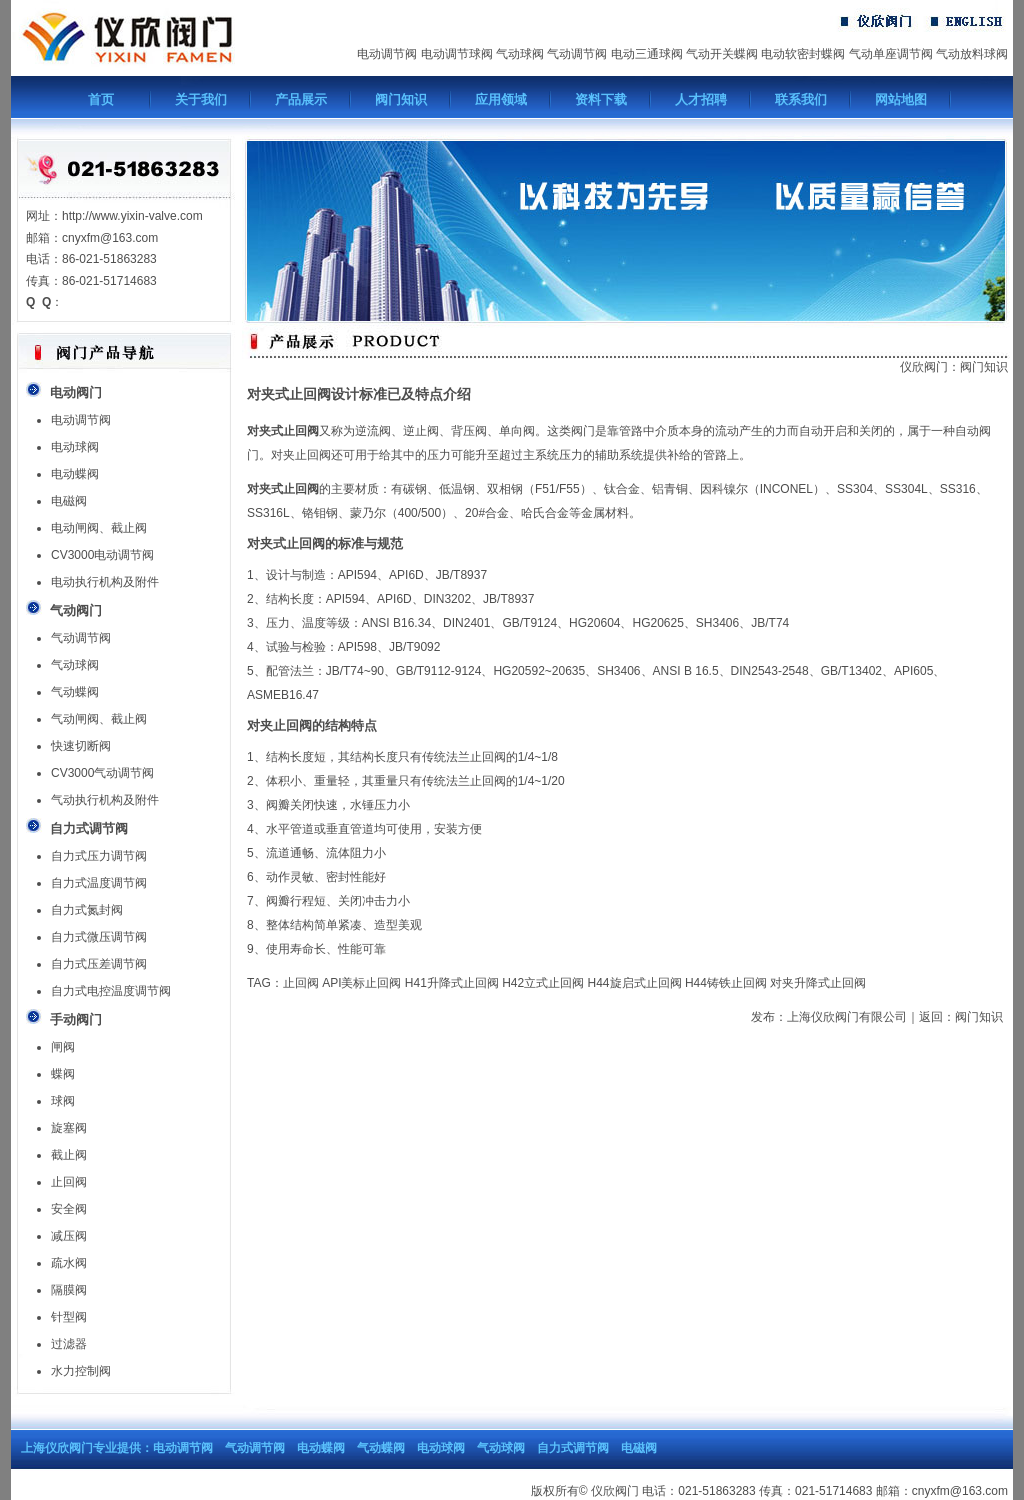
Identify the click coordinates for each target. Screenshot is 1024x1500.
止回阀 (69, 1182)
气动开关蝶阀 (722, 54)
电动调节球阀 (457, 54)
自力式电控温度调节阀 (111, 991)
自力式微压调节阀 (99, 937)
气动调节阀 (577, 54)
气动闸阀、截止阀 (99, 719)
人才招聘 (701, 99)
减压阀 (69, 1236)
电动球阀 (75, 447)
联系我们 (801, 99)
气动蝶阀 (75, 692)
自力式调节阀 (573, 1448)
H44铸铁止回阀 (726, 983)
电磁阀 (69, 501)
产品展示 (301, 99)
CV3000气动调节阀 (102, 773)
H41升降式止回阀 (452, 983)
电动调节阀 (387, 54)
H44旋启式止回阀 (635, 983)
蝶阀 (63, 1074)
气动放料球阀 (972, 54)
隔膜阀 (69, 1290)
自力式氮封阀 (87, 910)
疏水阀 (69, 1263)
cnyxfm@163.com (960, 1491)
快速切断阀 (81, 746)
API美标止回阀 (361, 983)
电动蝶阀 (75, 474)
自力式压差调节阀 (99, 964)
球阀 (63, 1101)
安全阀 (69, 1209)
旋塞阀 (69, 1128)
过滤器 (69, 1344)
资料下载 (601, 99)
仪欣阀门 (924, 367)
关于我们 (201, 99)
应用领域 (501, 99)
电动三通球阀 (647, 54)
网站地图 (901, 99)
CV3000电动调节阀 (102, 555)
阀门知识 (401, 99)
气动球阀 (520, 54)
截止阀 (69, 1155)
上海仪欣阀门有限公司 (847, 1017)
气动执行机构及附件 (105, 800)
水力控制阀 (81, 1371)
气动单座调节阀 (891, 54)
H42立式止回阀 (543, 983)
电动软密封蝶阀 (803, 54)
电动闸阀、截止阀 (99, 528)
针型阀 (69, 1317)
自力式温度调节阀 (99, 883)
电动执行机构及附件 (105, 582)
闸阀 (63, 1047)
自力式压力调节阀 (99, 856)
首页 (101, 99)
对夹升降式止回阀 (818, 983)
